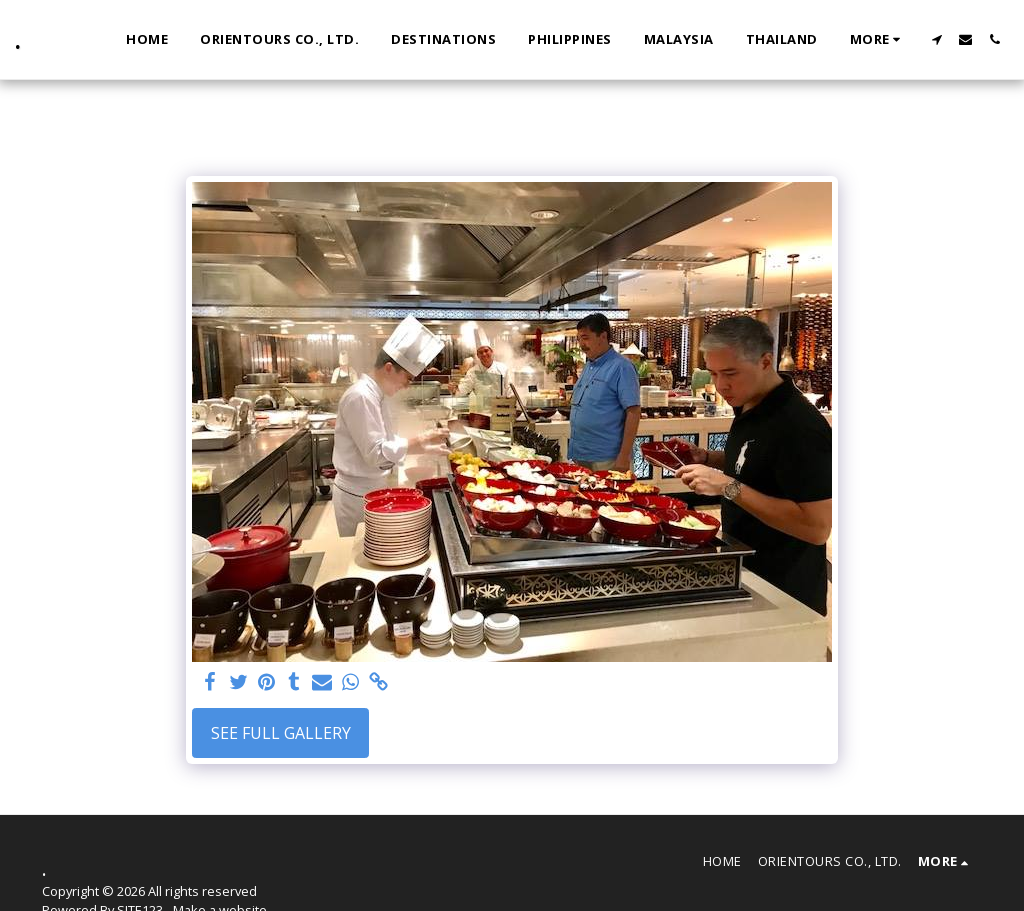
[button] (936, 39)
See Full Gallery (281, 733)
